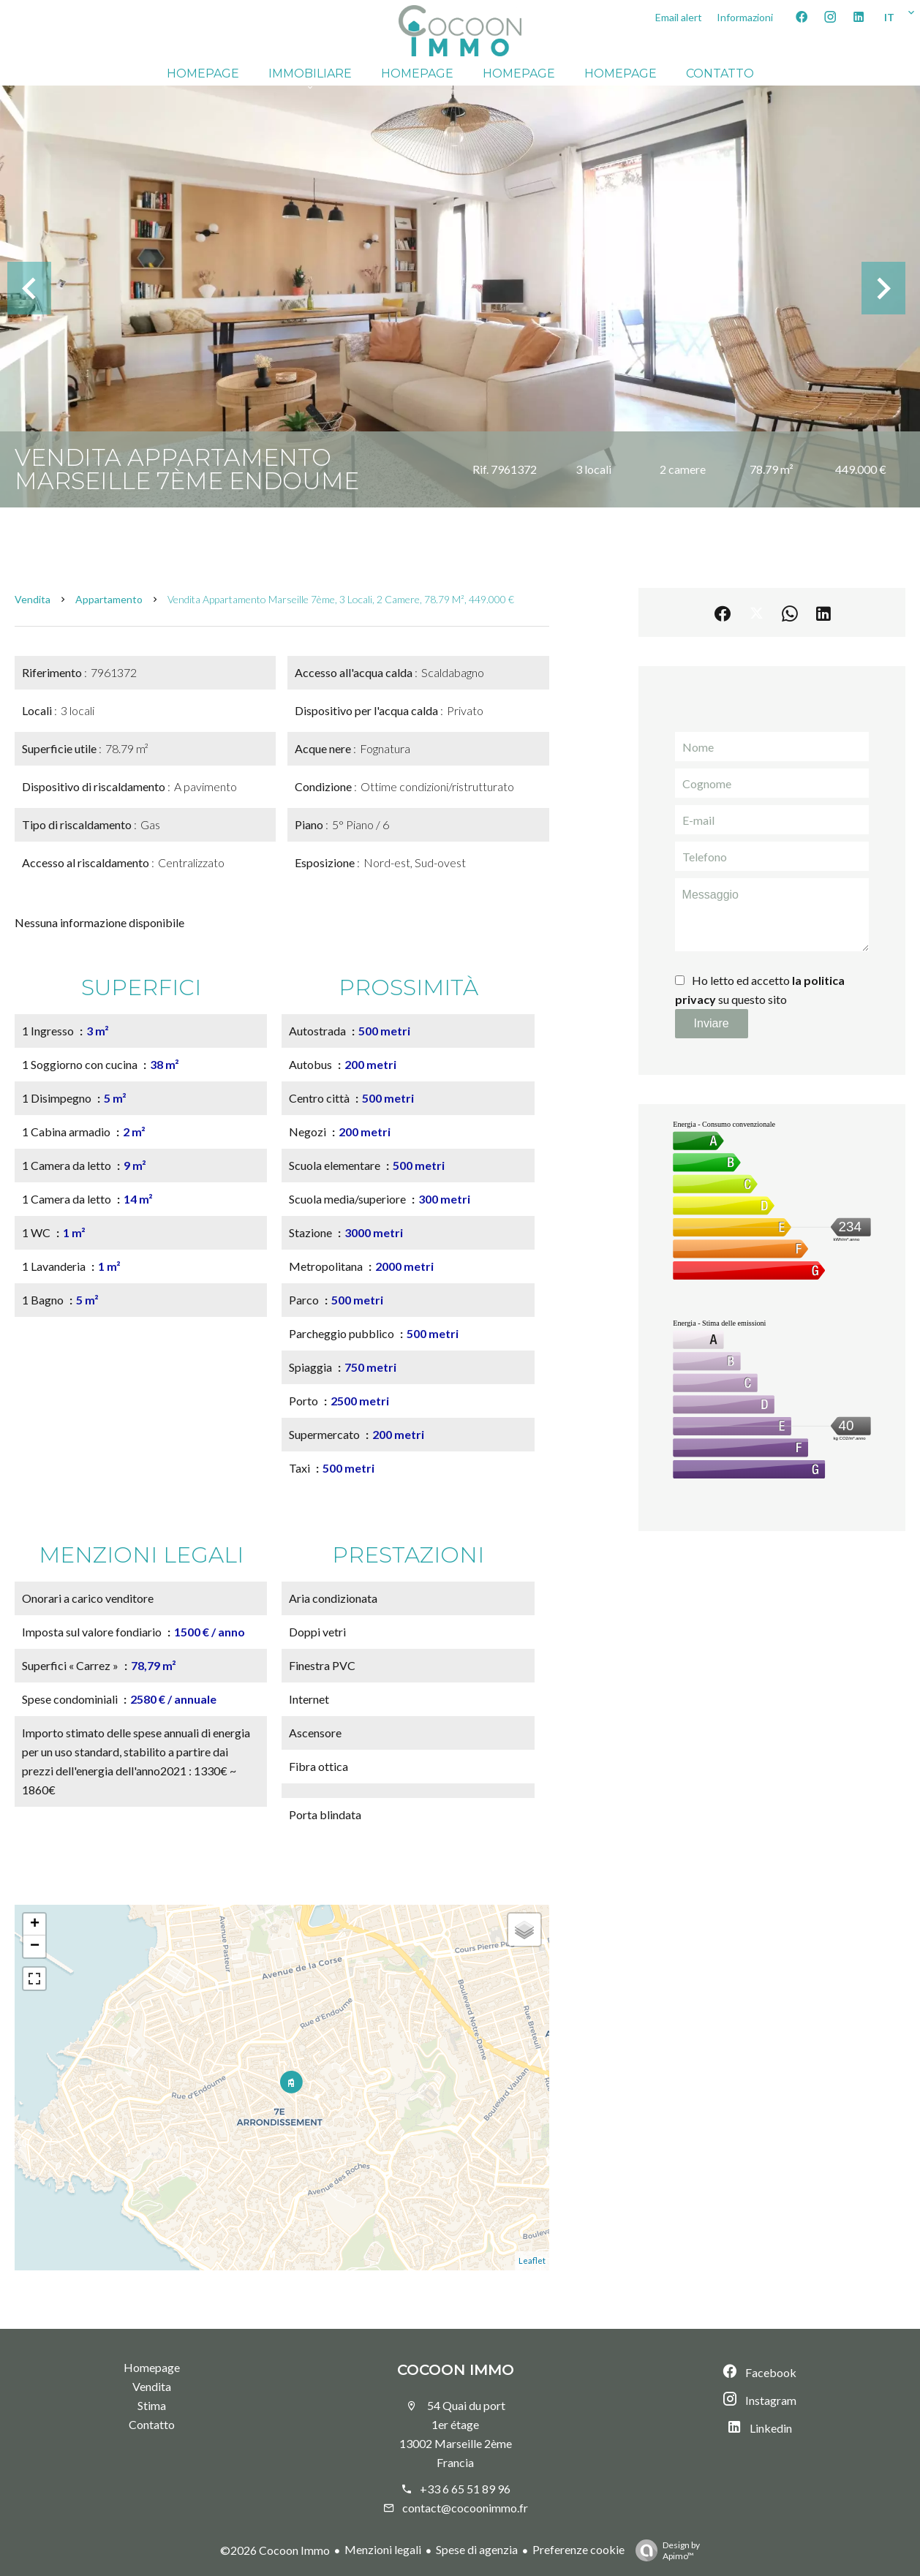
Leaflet (532, 2260)
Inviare (711, 1023)
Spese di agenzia (477, 2549)
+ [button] (34, 1924)
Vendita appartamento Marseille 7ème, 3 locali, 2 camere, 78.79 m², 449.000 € (340, 599)
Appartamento (109, 599)
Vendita (32, 599)
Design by (664, 2550)
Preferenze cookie (578, 2549)
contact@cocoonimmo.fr (465, 2508)
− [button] (34, 1946)
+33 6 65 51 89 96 (465, 2489)
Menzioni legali (382, 2549)
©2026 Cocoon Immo (275, 2550)
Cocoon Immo (455, 2370)
